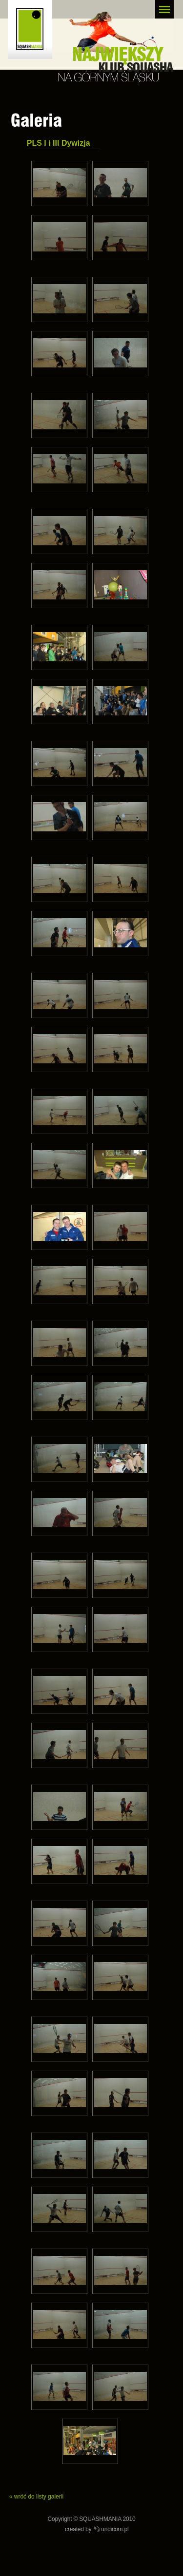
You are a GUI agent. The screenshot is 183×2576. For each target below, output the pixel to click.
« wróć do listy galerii (36, 2496)
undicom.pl (114, 2529)
